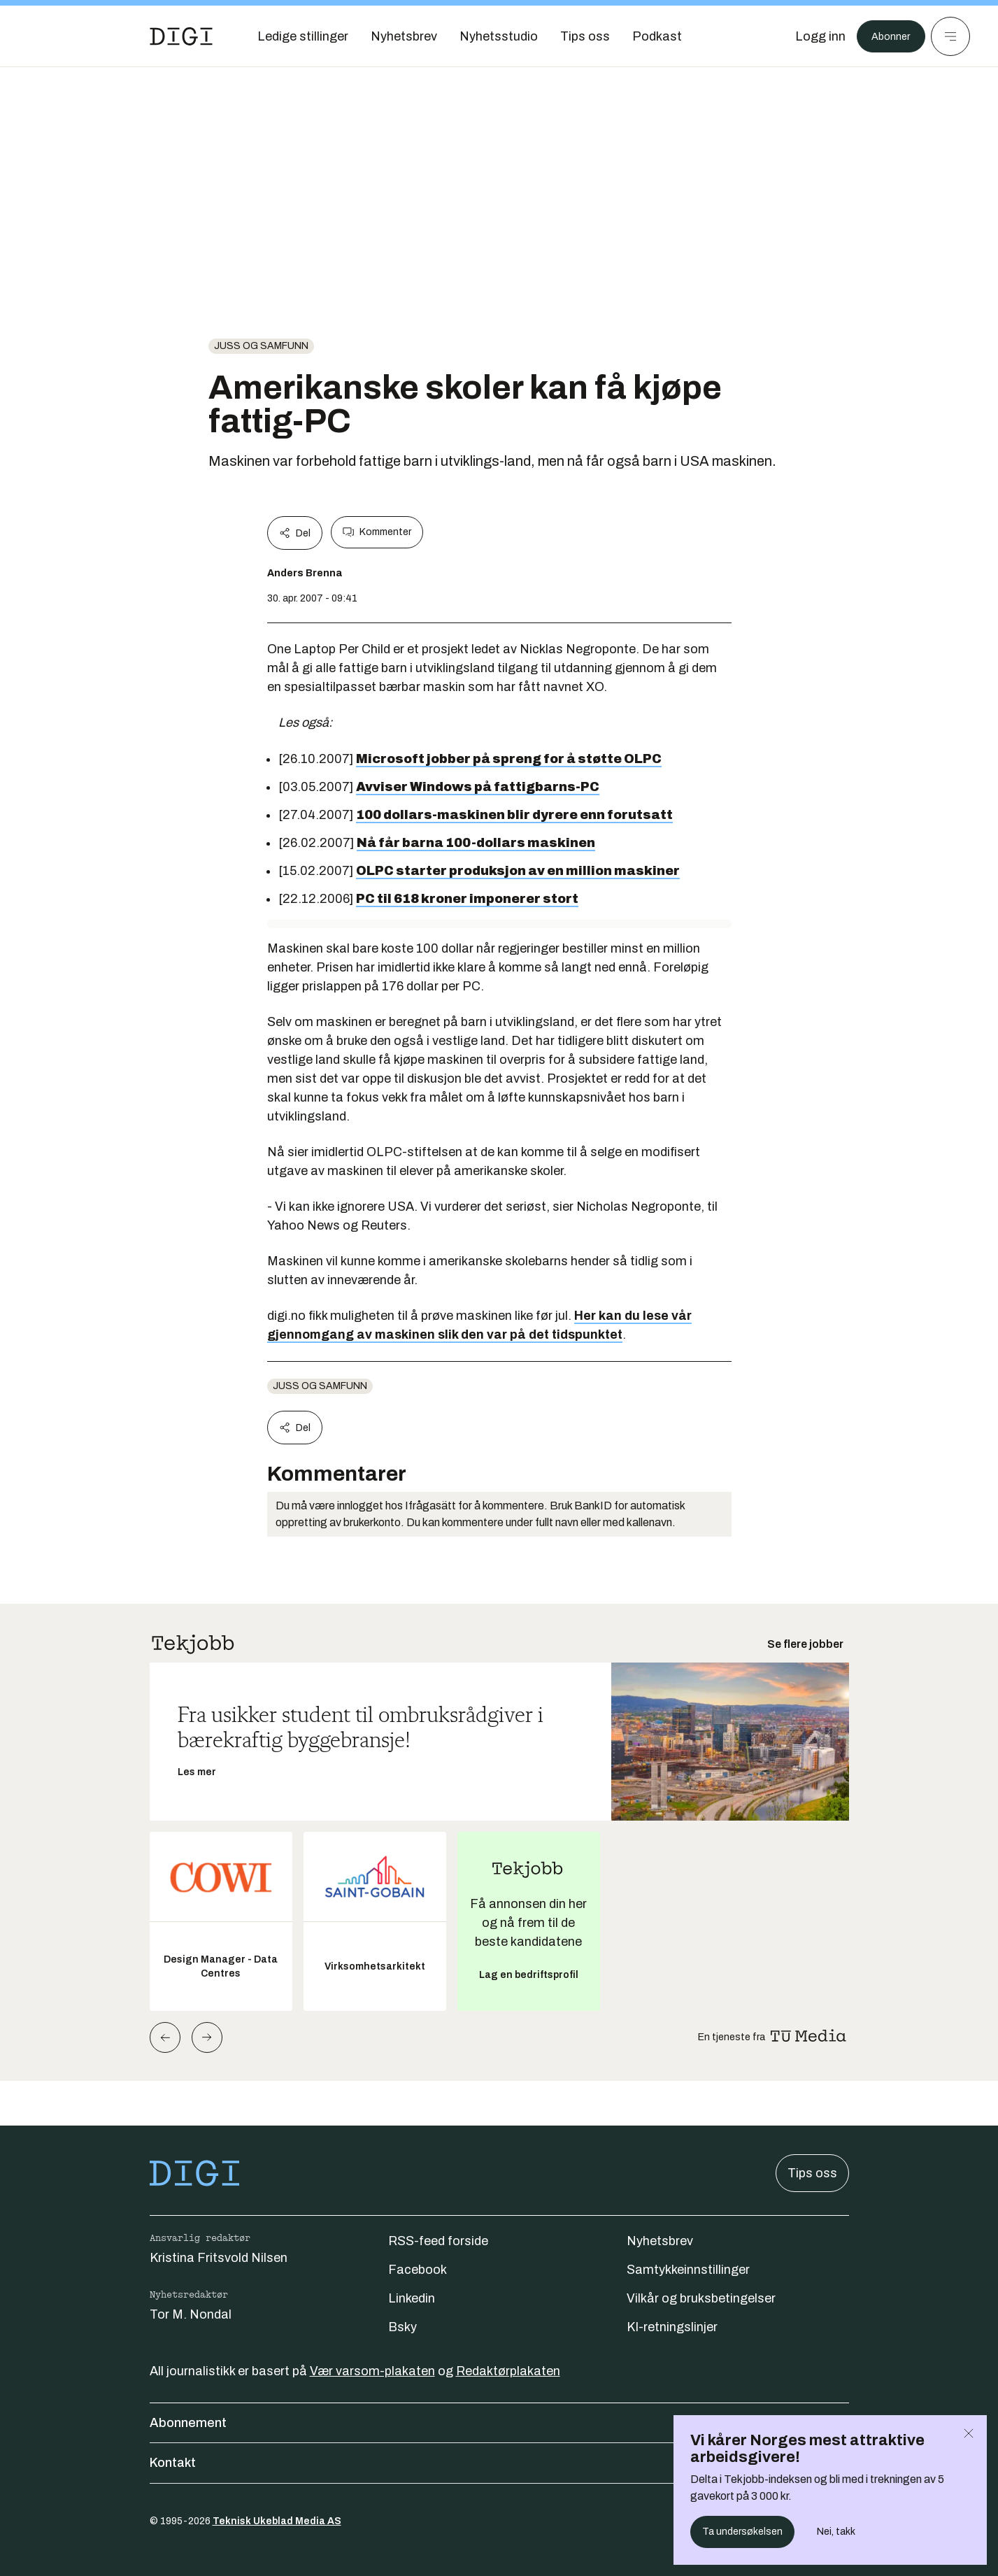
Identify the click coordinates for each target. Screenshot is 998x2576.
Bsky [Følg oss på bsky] (402, 2327)
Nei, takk (836, 2531)
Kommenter (377, 532)
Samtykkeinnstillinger (688, 2270)
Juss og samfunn (261, 346)
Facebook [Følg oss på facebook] (417, 2270)
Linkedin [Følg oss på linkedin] (411, 2298)
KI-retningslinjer (672, 2327)
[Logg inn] (811, 36)
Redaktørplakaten (508, 2371)
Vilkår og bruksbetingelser (701, 2298)
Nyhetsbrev (660, 2241)
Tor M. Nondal (190, 2314)
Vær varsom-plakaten (372, 2371)
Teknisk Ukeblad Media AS (277, 2521)
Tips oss (812, 2173)
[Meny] (950, 36)
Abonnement (499, 2423)
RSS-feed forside (438, 2241)
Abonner (886, 36)
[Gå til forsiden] (181, 36)
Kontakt (499, 2463)
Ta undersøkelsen (742, 2531)
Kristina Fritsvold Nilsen (218, 2258)
